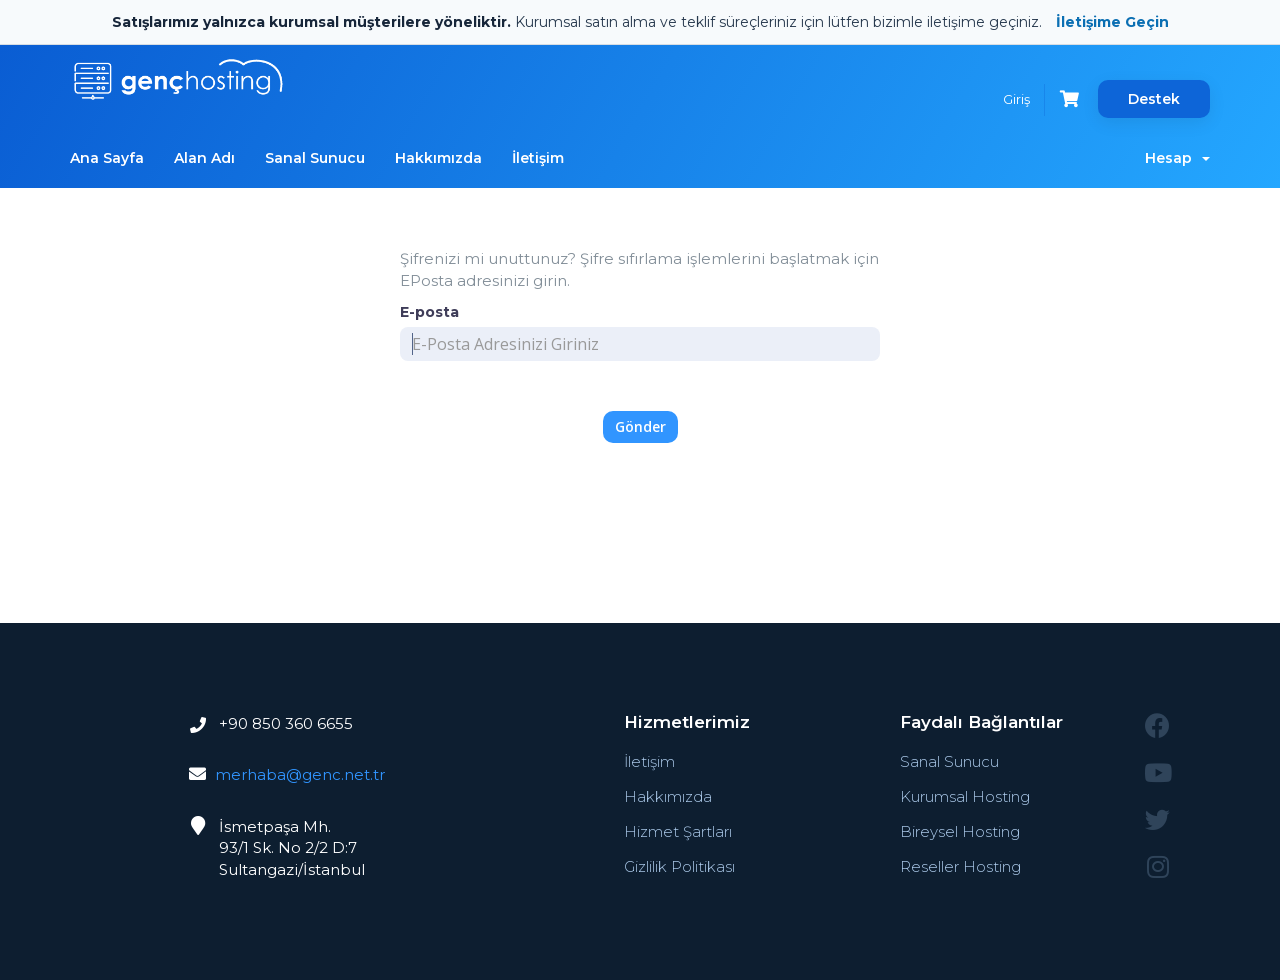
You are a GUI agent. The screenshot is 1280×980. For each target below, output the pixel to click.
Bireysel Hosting (960, 831)
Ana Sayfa (107, 158)
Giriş (1016, 99)
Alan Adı (204, 158)
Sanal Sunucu (315, 158)
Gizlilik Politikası (679, 866)
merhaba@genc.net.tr (300, 774)
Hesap (1177, 158)
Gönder (640, 426)
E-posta (429, 312)
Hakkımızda (438, 158)
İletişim (538, 158)
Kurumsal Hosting (965, 796)
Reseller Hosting (960, 866)
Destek (1154, 99)
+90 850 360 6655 (284, 723)
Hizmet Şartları (678, 831)
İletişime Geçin (1112, 22)
